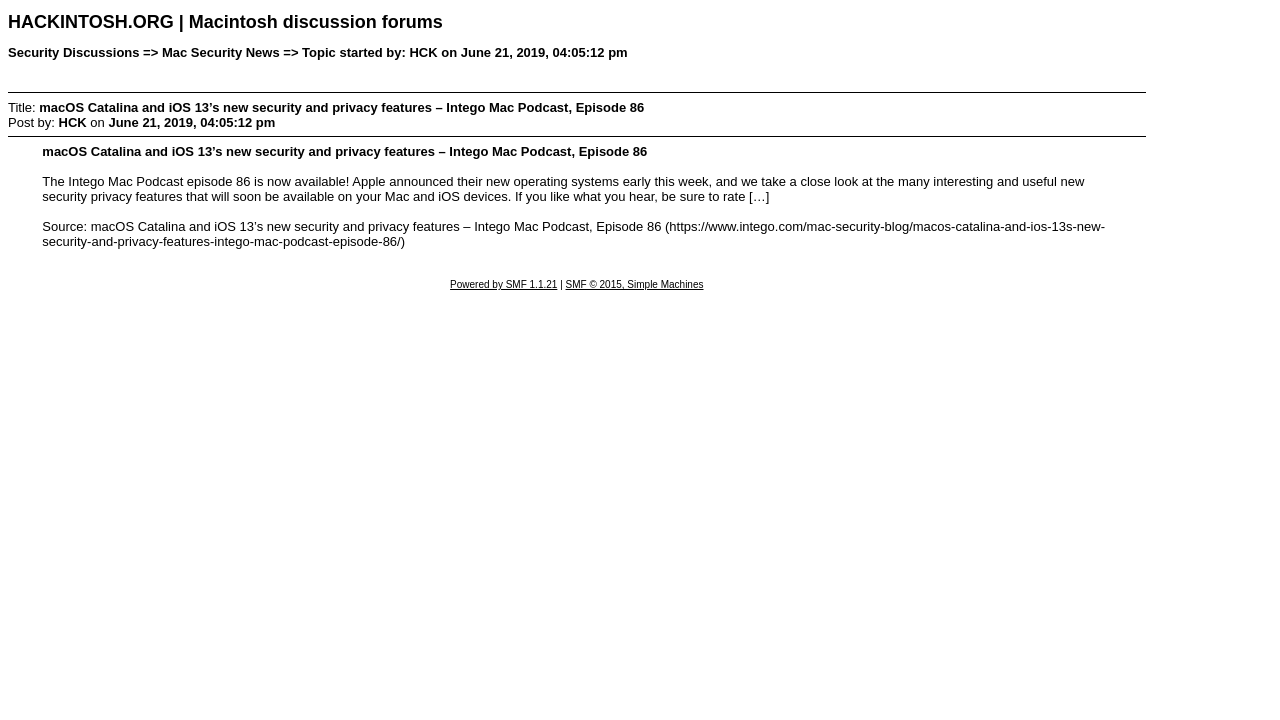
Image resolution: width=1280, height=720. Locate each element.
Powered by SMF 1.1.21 (503, 284)
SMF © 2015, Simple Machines (635, 284)
